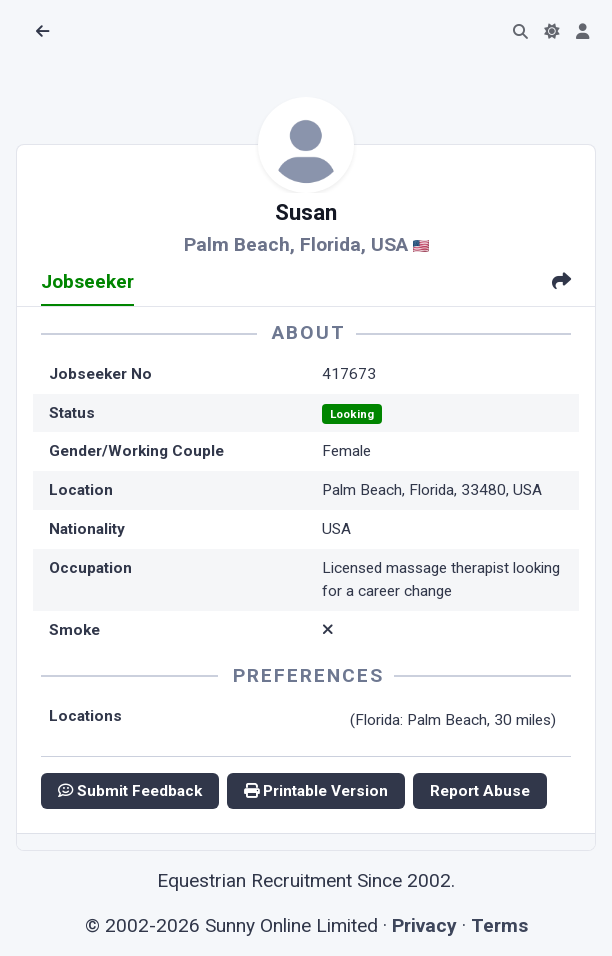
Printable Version (316, 791)
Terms (499, 925)
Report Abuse (480, 791)
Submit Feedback (130, 791)
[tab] (561, 283)
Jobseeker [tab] (87, 281)
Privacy (424, 925)
